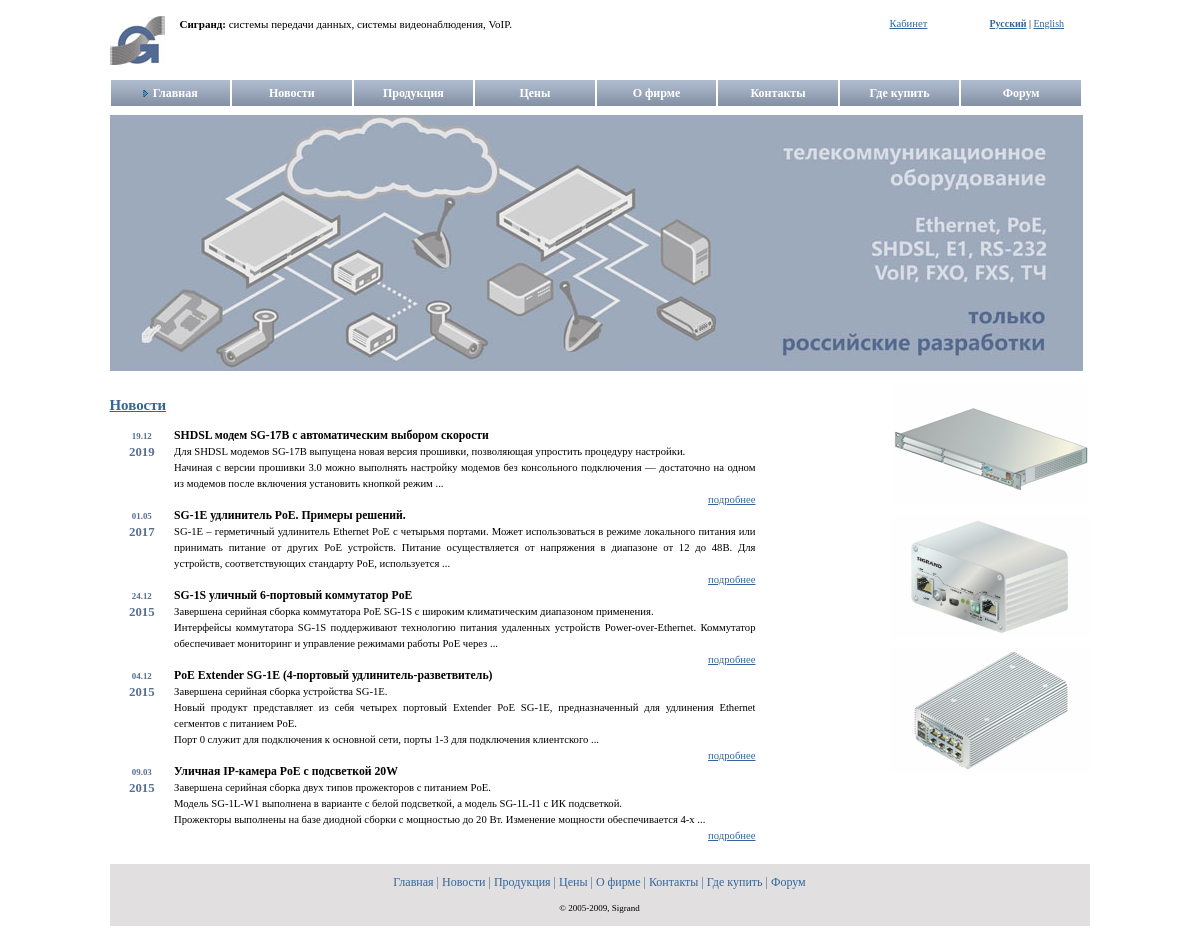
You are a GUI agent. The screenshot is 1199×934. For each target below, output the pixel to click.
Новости (138, 405)
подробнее (731, 499)
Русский (1008, 23)
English (1048, 23)
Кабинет (909, 23)
